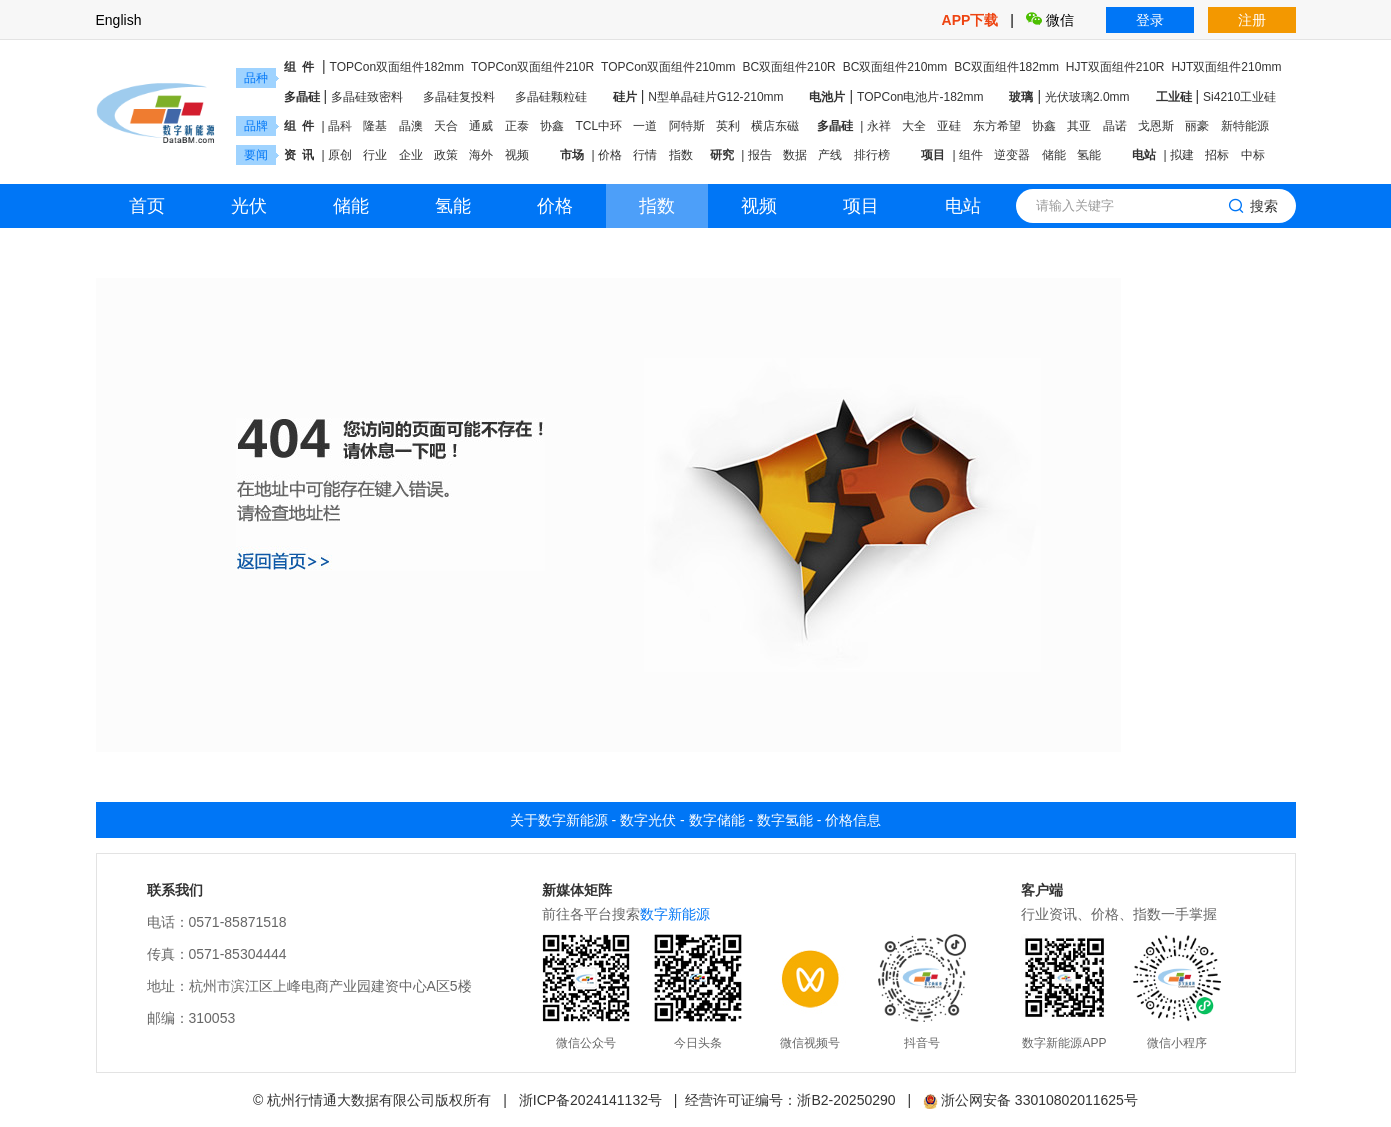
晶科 (340, 126)
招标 (1217, 155)
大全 (914, 126)
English (119, 20)
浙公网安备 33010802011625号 (1030, 1100)
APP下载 (972, 20)
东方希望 (997, 126)
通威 (481, 126)
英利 (728, 126)
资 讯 (299, 155)
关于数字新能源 (559, 820)
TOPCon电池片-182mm (920, 97)
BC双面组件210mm (895, 67)
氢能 (1089, 155)
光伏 (249, 206)
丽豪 (1197, 126)
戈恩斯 (1156, 126)
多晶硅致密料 (367, 97)
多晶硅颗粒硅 (551, 97)
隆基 (375, 126)
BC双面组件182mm (1006, 67)
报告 (760, 155)
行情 (645, 155)
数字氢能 (785, 820)
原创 (340, 155)
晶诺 (1115, 126)
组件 (971, 155)
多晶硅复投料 (459, 97)
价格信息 (853, 820)
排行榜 (872, 155)
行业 (375, 155)
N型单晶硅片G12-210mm (715, 97)
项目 (933, 155)
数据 (795, 155)
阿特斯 (687, 126)
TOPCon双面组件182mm (397, 67)
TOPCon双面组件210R (532, 67)
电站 (1144, 155)
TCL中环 (598, 126)
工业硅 (1174, 97)
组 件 (299, 67)
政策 (446, 155)
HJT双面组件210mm (1226, 67)
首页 (147, 206)
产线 (830, 155)
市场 (572, 155)
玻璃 (1021, 97)
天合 (446, 126)
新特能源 (1245, 126)
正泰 (517, 126)
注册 (1252, 20)
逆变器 (1012, 155)
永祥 (879, 126)
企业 (411, 155)
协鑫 (552, 126)
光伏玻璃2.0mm (1087, 97)
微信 (1050, 20)
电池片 (827, 97)
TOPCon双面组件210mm (668, 67)
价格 (610, 155)
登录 (1150, 20)
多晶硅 (302, 97)
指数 (681, 155)
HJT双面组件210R (1115, 67)
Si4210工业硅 (1239, 97)
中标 (1253, 155)
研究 (722, 155)
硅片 (625, 97)
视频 (517, 155)
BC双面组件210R (788, 67)
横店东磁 (775, 126)
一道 (645, 126)
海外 (481, 155)
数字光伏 (648, 820)
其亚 (1079, 126)
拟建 (1182, 155)
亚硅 (949, 126)
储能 (1054, 155)
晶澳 (411, 126)
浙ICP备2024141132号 (590, 1100)
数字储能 (717, 820)
